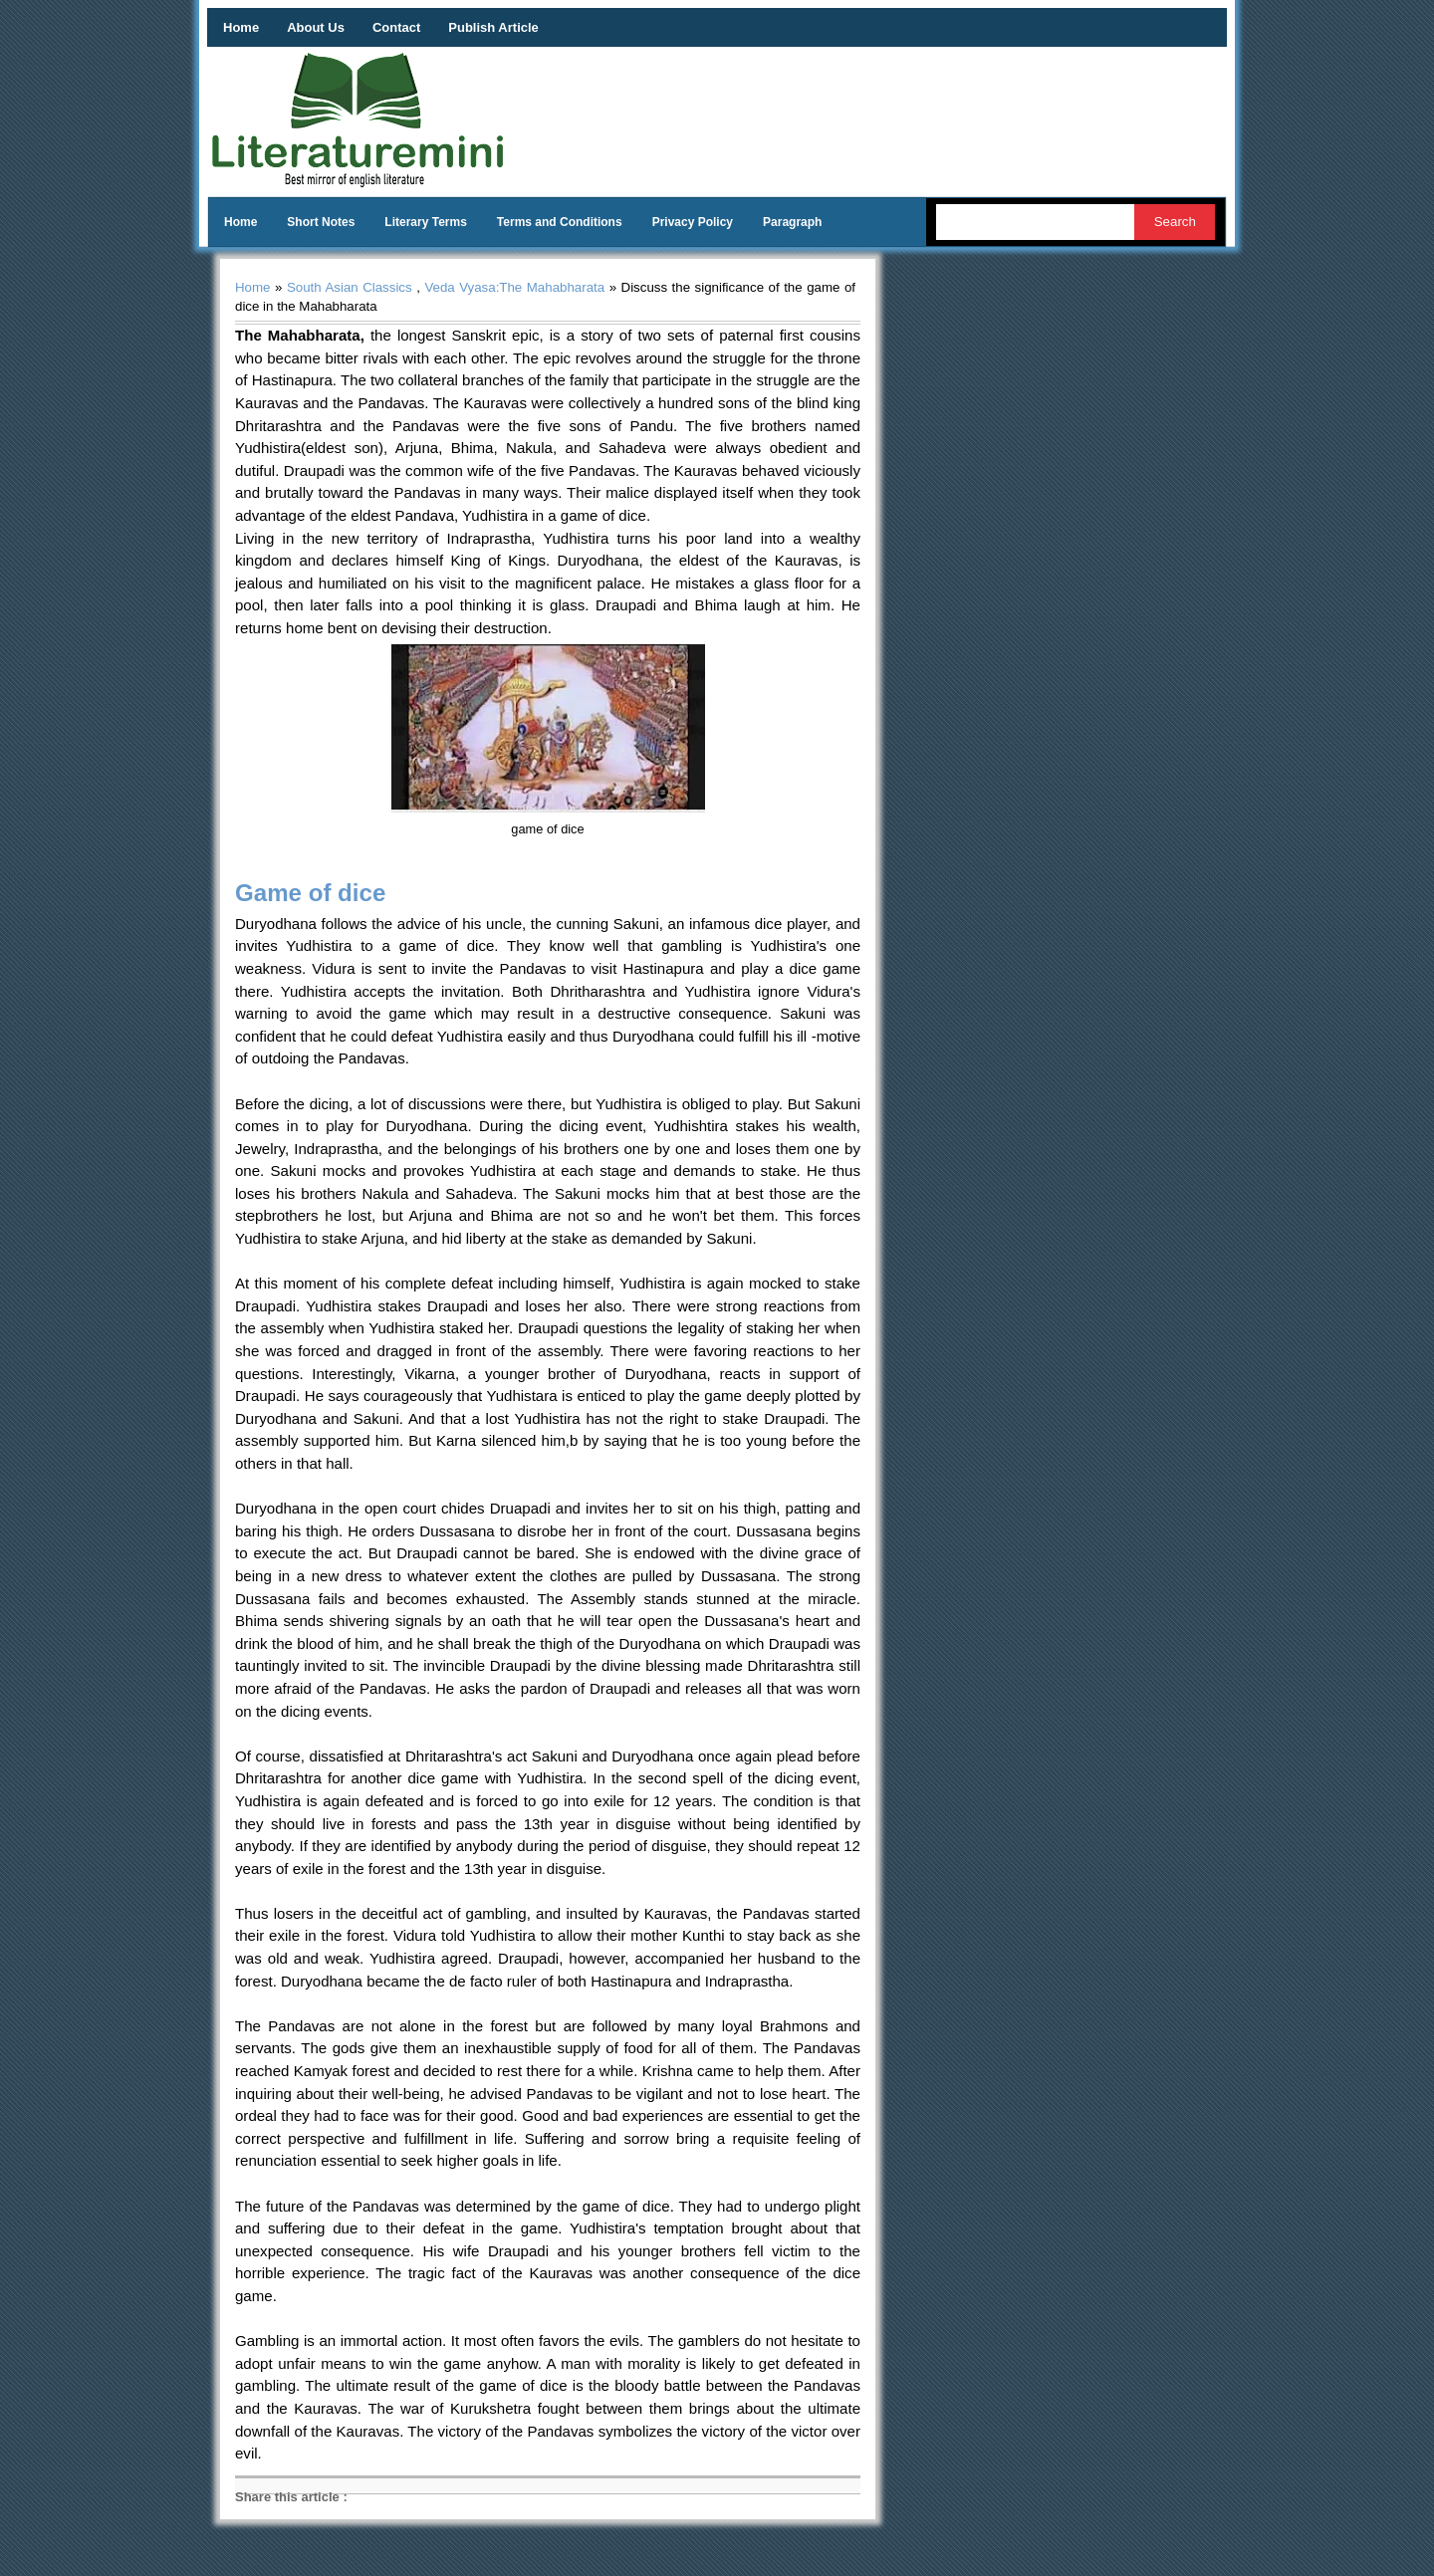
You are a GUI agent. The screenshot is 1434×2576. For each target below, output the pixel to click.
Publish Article (493, 27)
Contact (396, 27)
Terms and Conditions (559, 222)
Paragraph (792, 222)
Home (241, 27)
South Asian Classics (349, 287)
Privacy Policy (692, 222)
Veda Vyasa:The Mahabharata (514, 287)
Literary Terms (425, 222)
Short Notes (321, 222)
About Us (316, 27)
